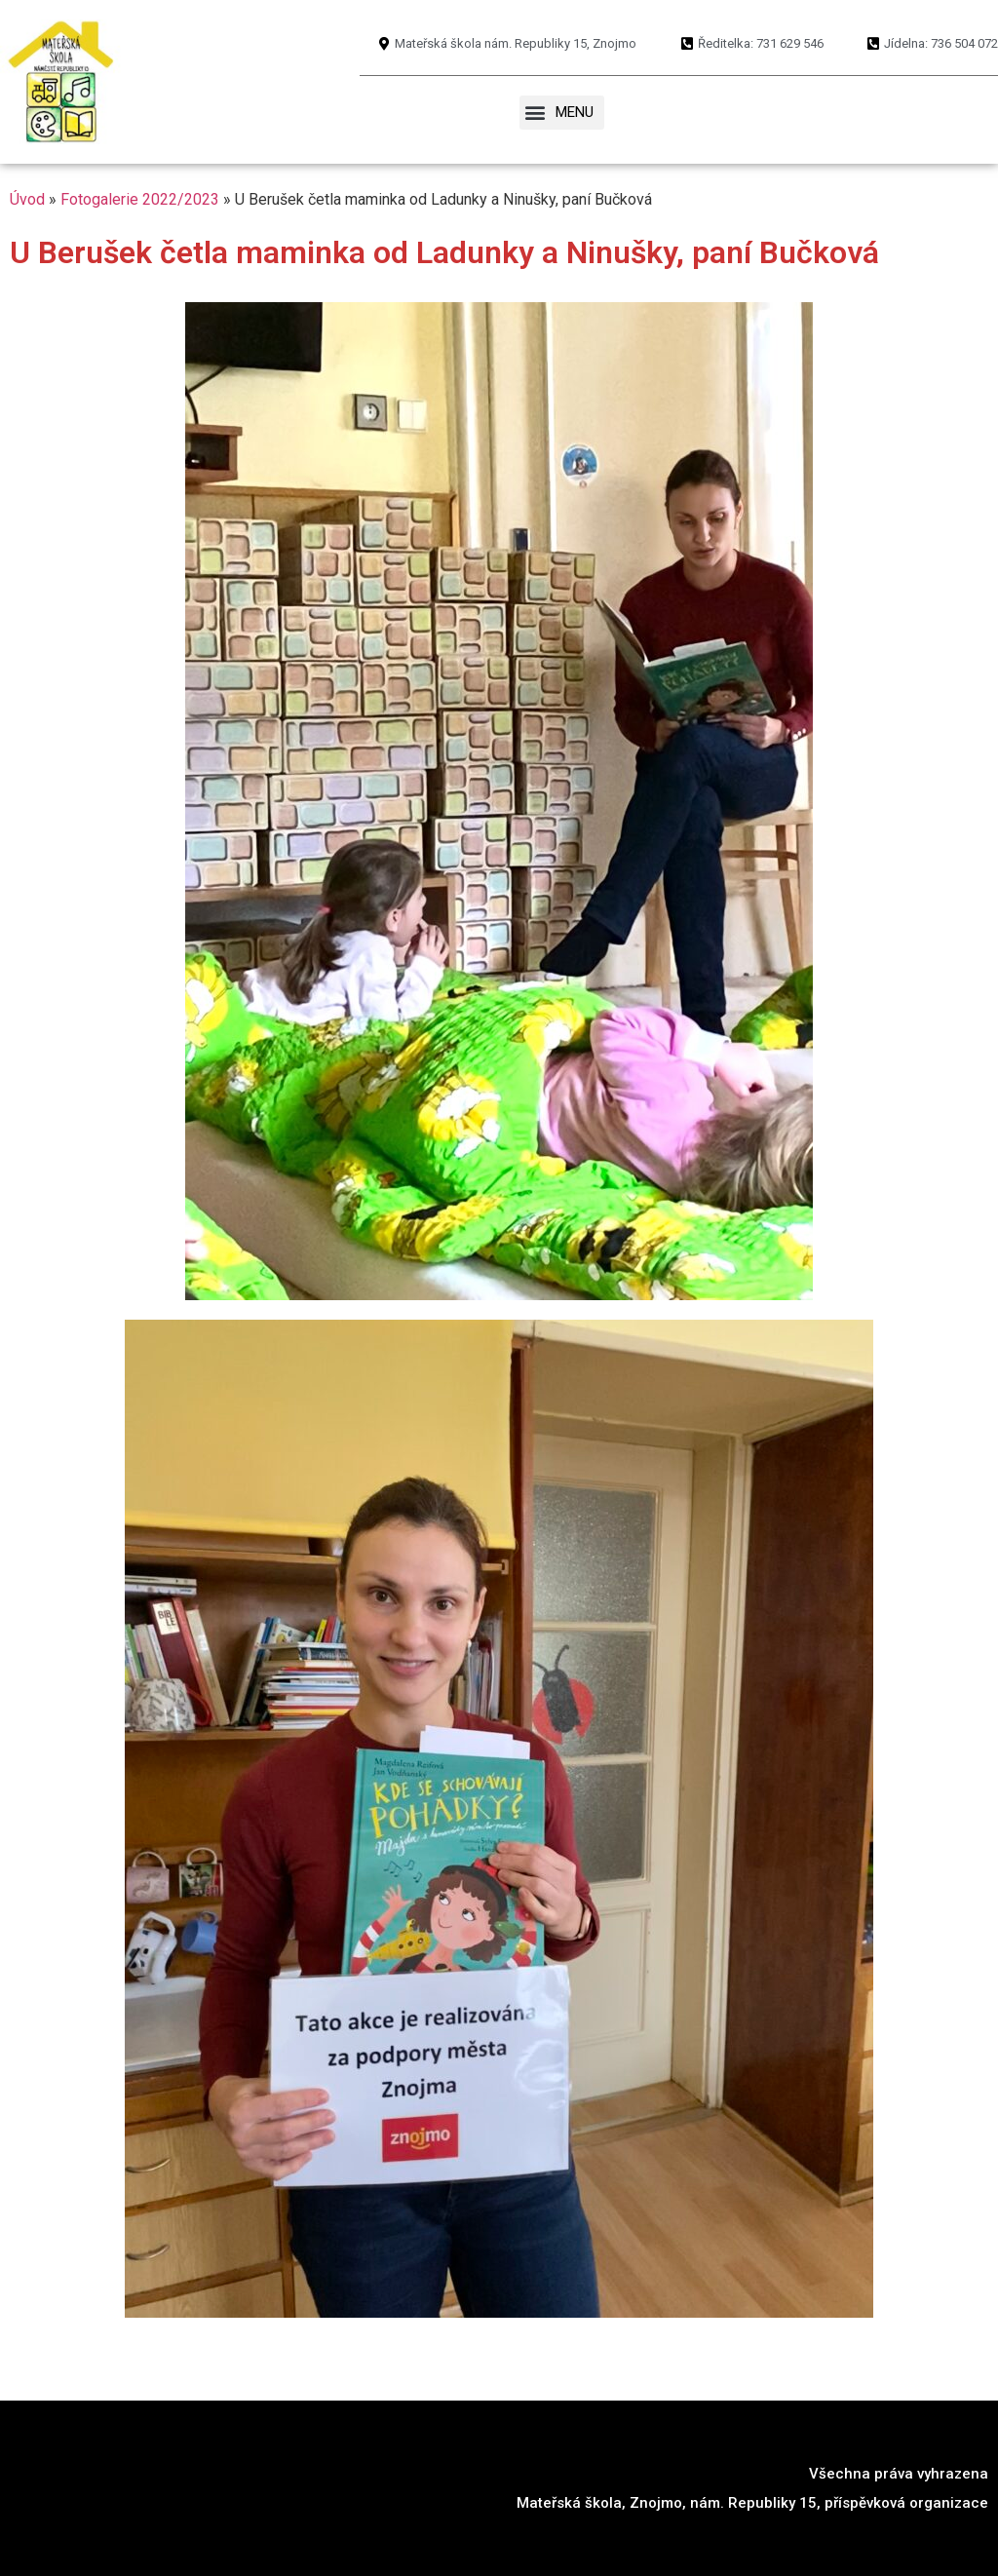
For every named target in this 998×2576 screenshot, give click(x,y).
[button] (561, 113)
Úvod (27, 199)
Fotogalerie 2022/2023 (139, 199)
